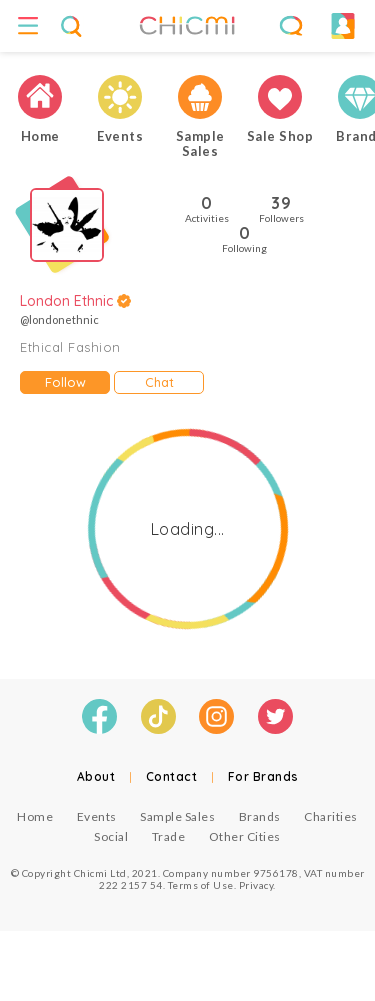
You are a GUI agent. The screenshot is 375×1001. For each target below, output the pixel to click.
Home (35, 816)
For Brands (263, 776)
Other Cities (245, 836)
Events (97, 816)
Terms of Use (201, 885)
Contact (172, 776)
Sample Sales (177, 816)
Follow (65, 382)
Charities (331, 816)
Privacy (256, 885)
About (96, 776)
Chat (159, 382)
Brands (260, 816)
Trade (169, 836)
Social (111, 836)
